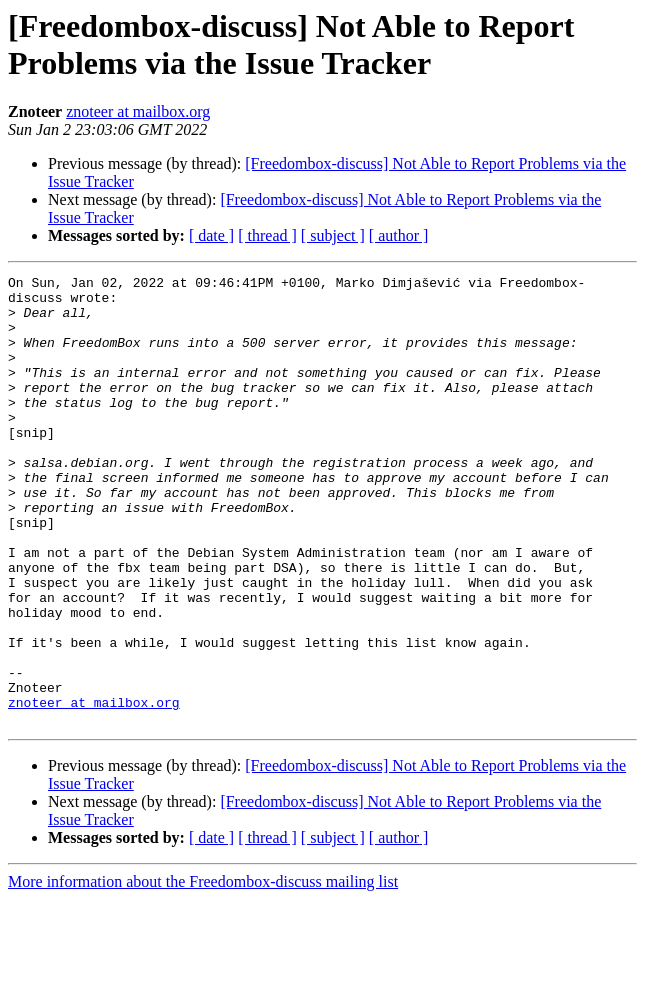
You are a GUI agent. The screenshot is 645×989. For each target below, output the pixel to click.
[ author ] (399, 235)
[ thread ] (267, 235)
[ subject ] (333, 235)
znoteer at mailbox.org (138, 111)
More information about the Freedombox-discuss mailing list (203, 971)
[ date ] (211, 235)
